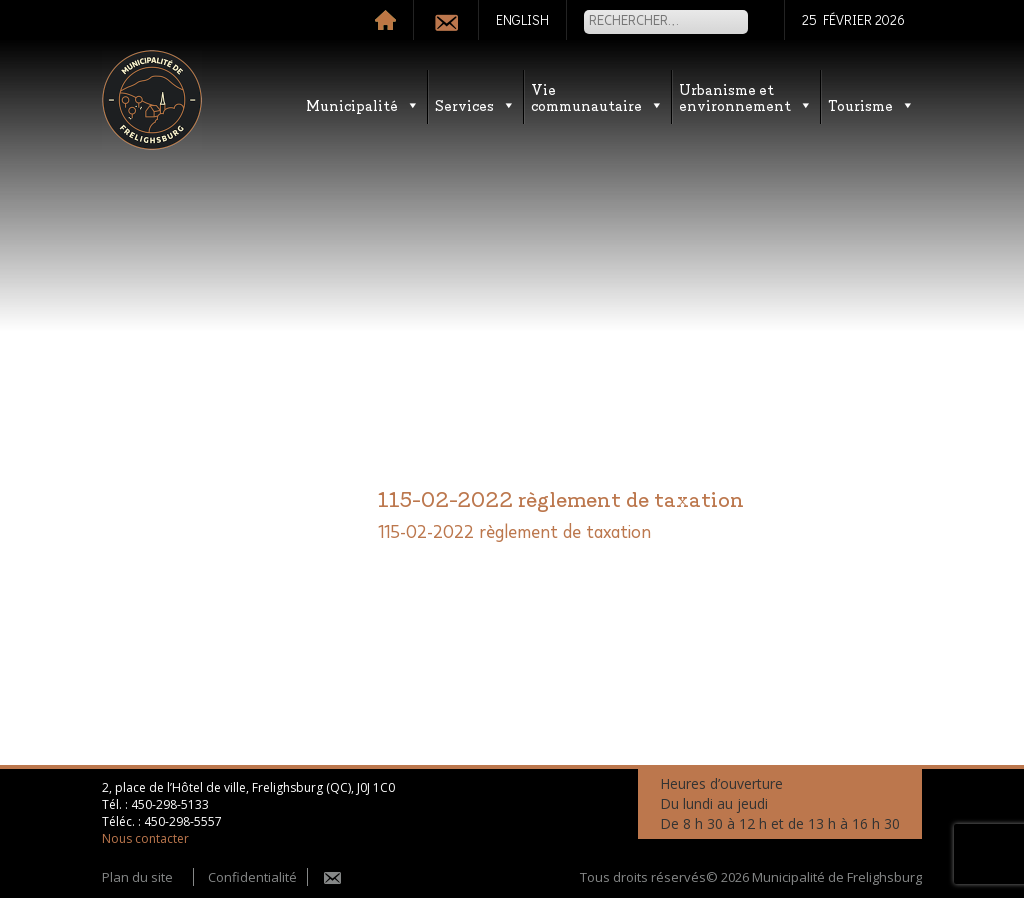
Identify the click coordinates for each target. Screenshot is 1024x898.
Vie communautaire (597, 96)
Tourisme (871, 104)
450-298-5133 (170, 804)
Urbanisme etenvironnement (746, 96)
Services (475, 104)
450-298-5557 (183, 821)
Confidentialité (252, 877)
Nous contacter (145, 838)
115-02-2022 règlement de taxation (514, 533)
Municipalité (363, 104)
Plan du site (137, 877)
